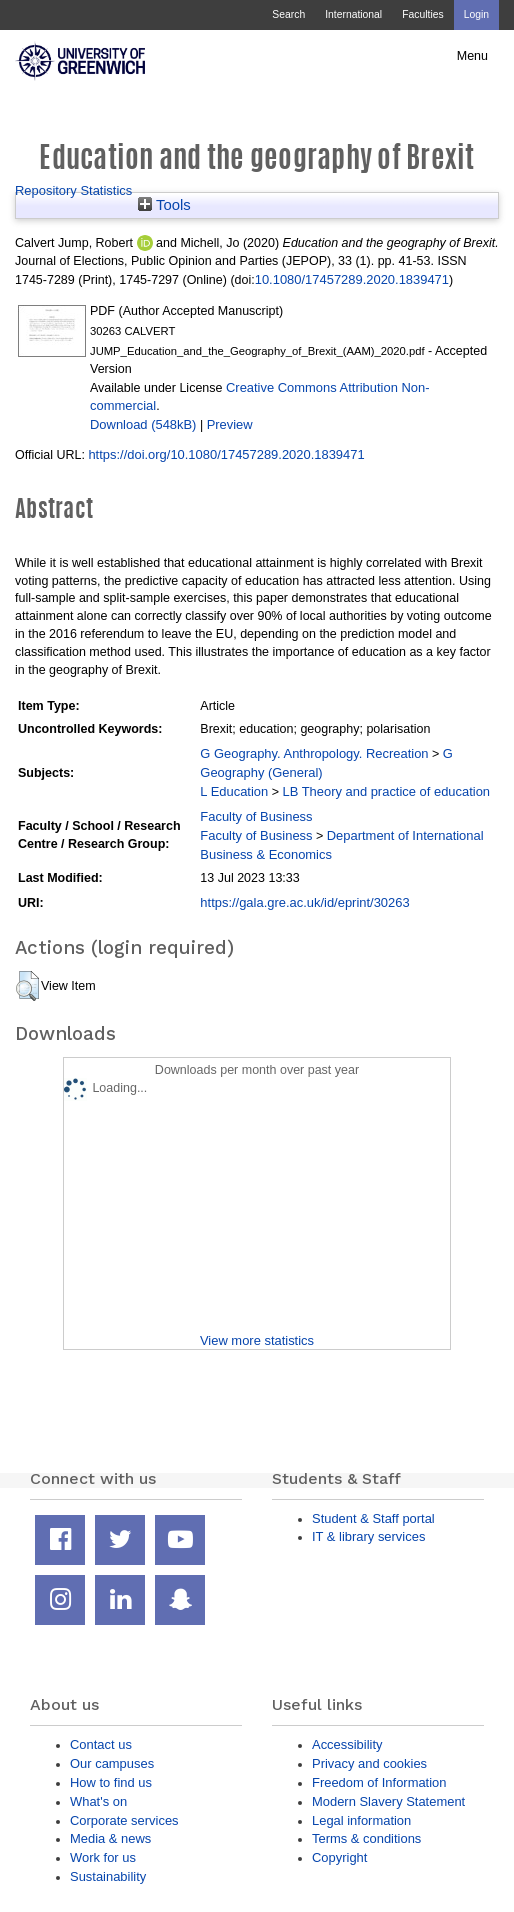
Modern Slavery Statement (388, 1801)
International (353, 14)
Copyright (339, 1857)
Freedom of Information (379, 1782)
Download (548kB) (143, 424)
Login (476, 14)
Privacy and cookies (369, 1763)
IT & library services (368, 1536)
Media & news (110, 1838)
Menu (472, 56)
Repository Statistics (73, 190)
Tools (164, 205)
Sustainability (108, 1876)
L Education (234, 791)
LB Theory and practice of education (386, 791)
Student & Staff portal (373, 1518)
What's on (98, 1801)
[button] (27, 986)
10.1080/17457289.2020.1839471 (352, 279)
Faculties (422, 14)
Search (288, 14)
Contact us (101, 1744)
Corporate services (124, 1820)
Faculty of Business (256, 816)
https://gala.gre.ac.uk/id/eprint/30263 (304, 902)
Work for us (103, 1857)
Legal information (361, 1820)
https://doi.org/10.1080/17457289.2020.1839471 (226, 454)
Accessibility (347, 1744)
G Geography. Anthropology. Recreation (314, 753)
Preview (230, 424)
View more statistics (257, 1340)
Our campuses (112, 1763)
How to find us (111, 1782)
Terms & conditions (366, 1838)
